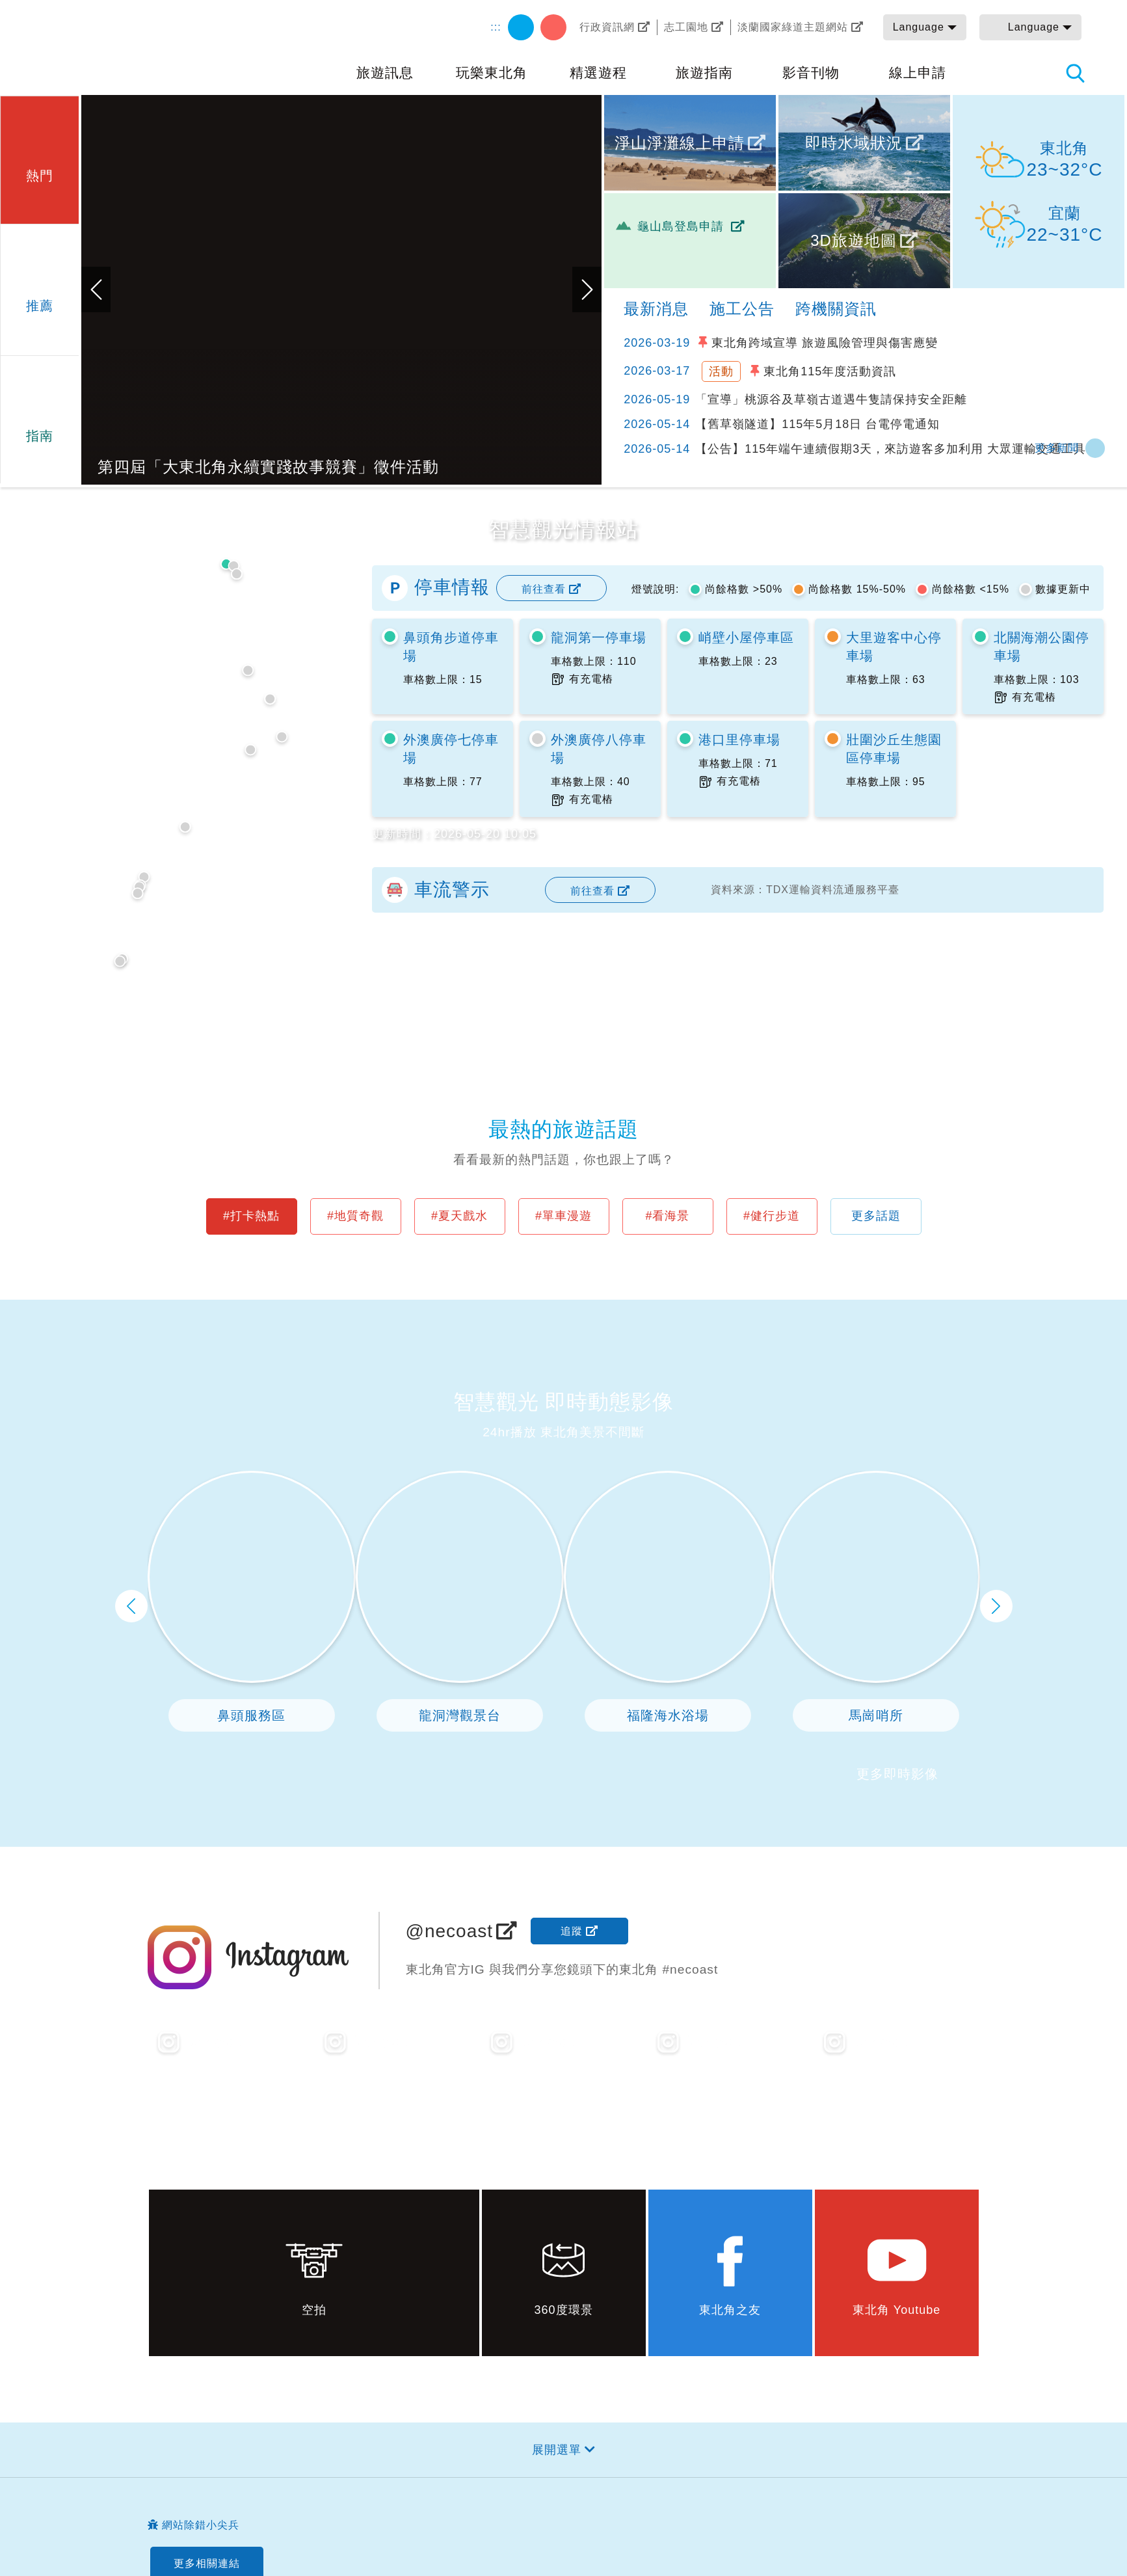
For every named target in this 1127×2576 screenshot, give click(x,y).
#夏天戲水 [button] (459, 1215)
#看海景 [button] (667, 1215)
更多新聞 (1057, 447)
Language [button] (918, 27)
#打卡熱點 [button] (251, 1215)
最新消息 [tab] (656, 308)
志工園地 (686, 27)
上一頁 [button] (131, 1606)
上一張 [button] (96, 289)
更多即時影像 (897, 1774)
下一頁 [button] (996, 1606)
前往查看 (544, 589)
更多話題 (876, 1215)
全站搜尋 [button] (1075, 72)
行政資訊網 (607, 27)
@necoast (450, 1931)
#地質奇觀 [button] (355, 1215)
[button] (39, 158)
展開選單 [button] (556, 2449)
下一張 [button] (587, 289)
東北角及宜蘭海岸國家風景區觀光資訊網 (136, 47)
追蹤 (572, 1931)
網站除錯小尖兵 (200, 2524)
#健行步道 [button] (771, 1215)
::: (495, 27)
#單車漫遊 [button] (563, 1215)
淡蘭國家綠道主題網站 (792, 27)
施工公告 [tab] (742, 308)
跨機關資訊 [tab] (836, 308)
